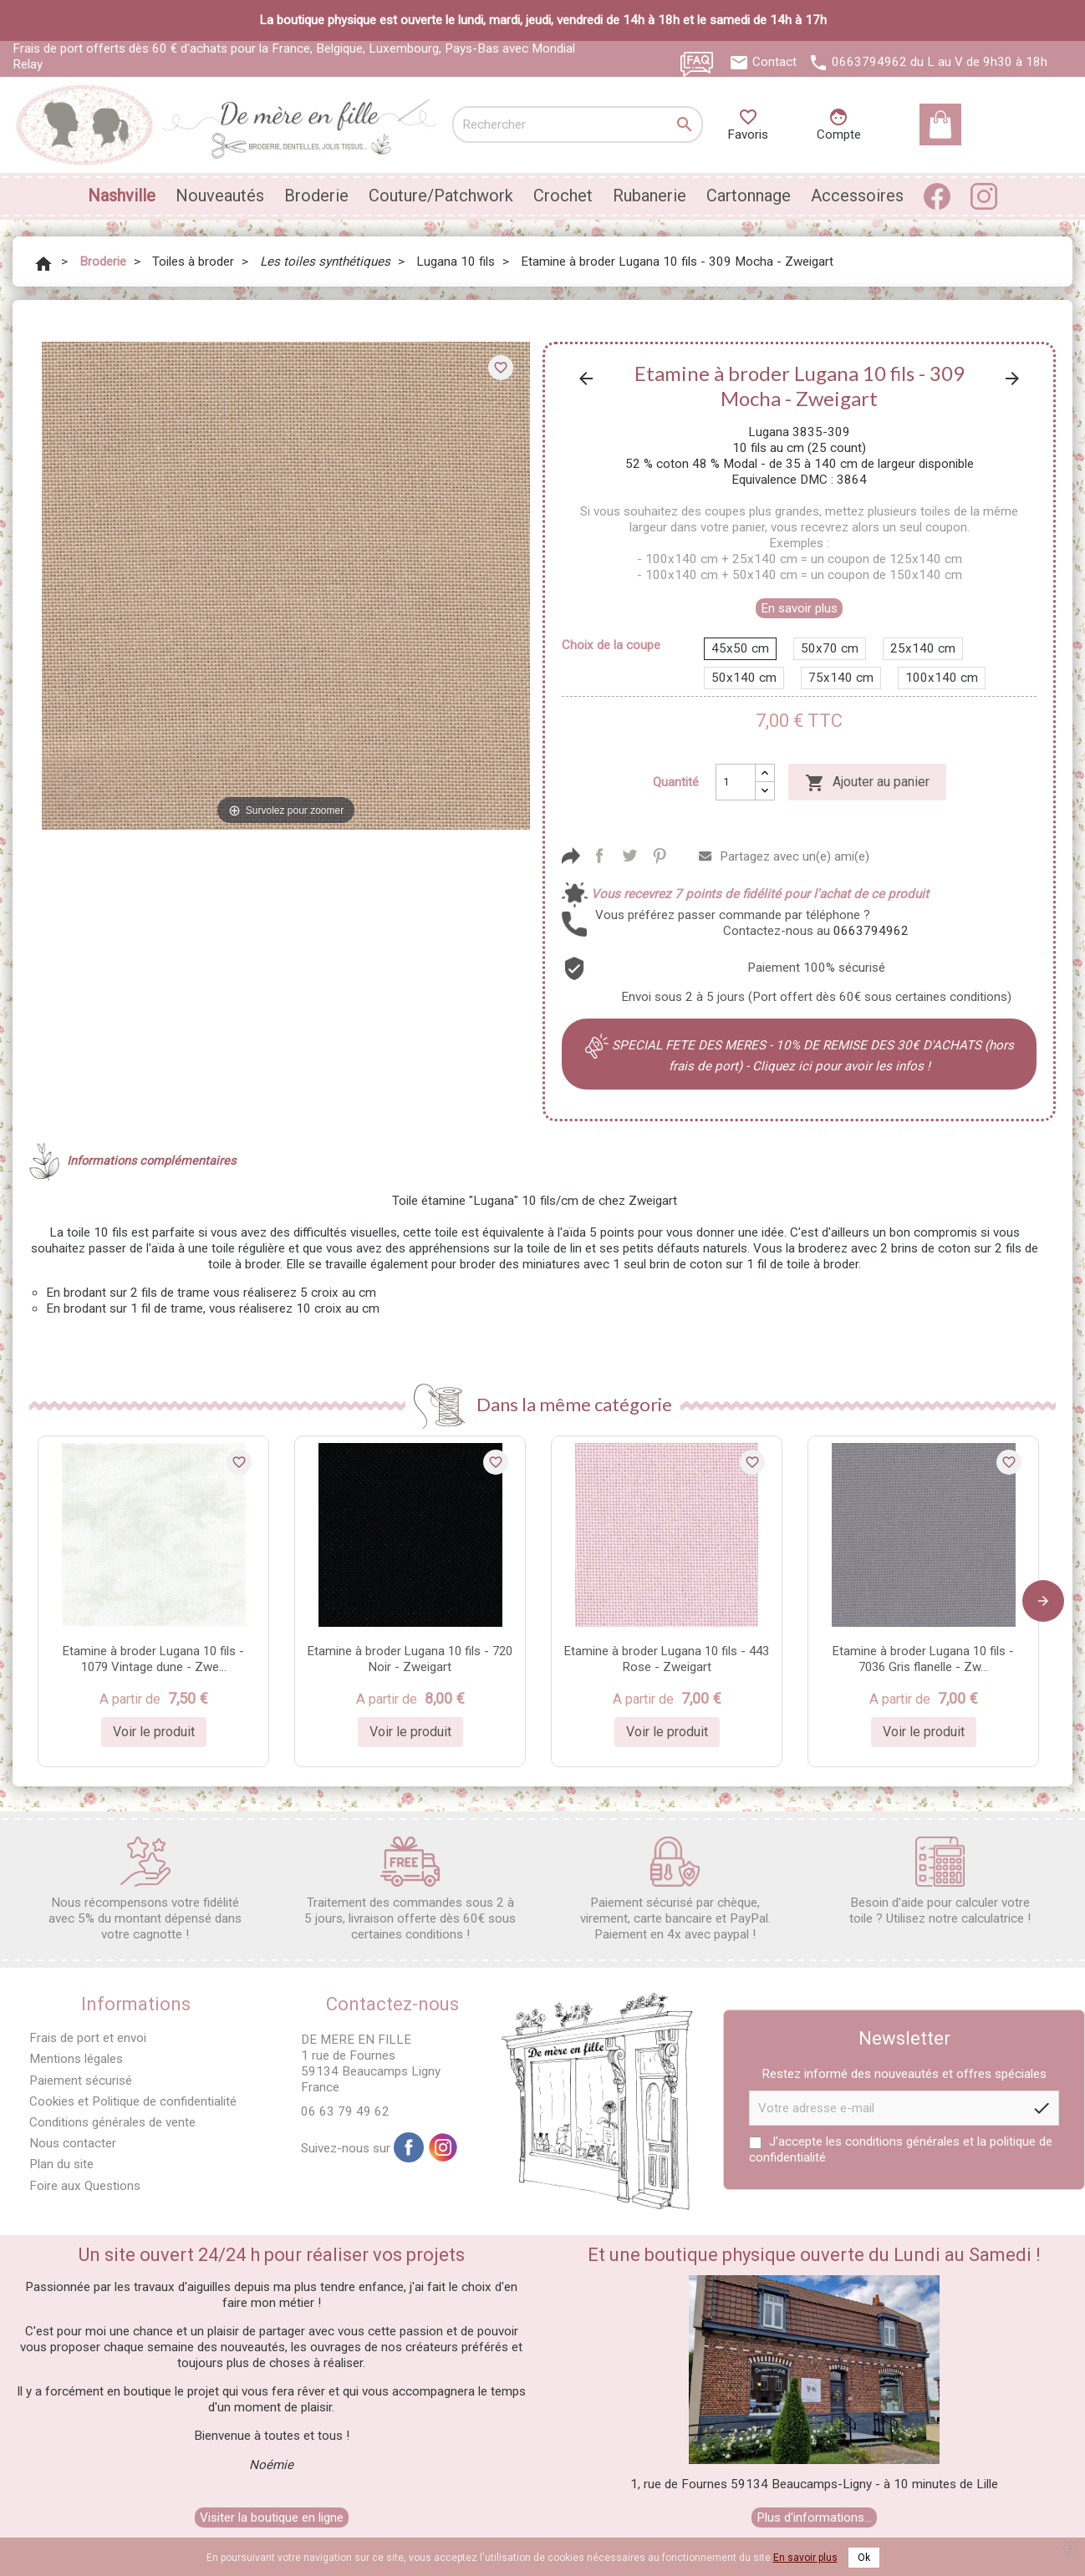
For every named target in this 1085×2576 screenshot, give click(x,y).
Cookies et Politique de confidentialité (133, 2101)
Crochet (563, 195)
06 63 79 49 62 (345, 2111)
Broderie (316, 195)
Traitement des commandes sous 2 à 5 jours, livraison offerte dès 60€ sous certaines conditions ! (410, 1889)
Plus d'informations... (814, 2517)
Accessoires (857, 195)
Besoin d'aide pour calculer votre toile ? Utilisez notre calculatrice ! (940, 1881)
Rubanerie (649, 195)
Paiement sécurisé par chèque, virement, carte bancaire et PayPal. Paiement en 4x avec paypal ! (675, 1889)
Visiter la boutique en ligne (272, 2517)
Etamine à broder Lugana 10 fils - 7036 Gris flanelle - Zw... (923, 1659)
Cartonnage (748, 195)
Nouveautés (220, 195)
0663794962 (869, 61)
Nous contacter (72, 2143)
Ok (864, 2557)
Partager (599, 856)
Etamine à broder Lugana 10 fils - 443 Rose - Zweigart (666, 1659)
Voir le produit (154, 1732)
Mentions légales (76, 2058)
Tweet (629, 856)
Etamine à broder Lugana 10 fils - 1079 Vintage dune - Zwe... (153, 1659)
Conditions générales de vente (112, 2122)
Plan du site (61, 2164)
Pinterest (659, 856)
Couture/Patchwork (441, 195)
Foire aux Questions (84, 2185)
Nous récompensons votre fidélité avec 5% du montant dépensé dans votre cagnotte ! (145, 1889)
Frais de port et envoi (87, 2037)
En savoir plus (799, 608)
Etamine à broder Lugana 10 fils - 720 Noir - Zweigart (410, 1659)
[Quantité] (736, 782)
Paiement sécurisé (80, 2080)
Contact (774, 61)
